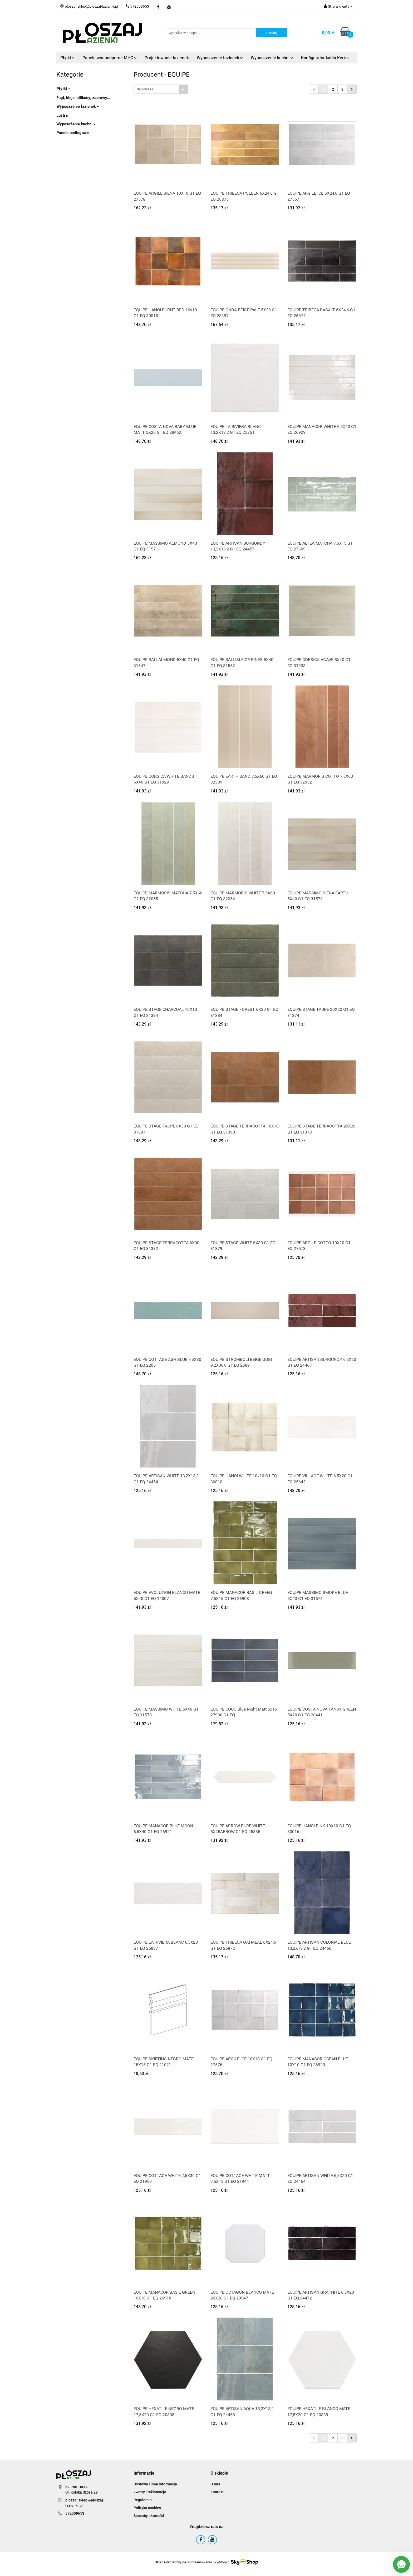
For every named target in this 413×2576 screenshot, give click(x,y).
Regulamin (143, 2500)
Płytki (67, 57)
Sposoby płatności (149, 2516)
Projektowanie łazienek (167, 57)
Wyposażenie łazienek (220, 57)
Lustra (62, 115)
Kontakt (217, 2492)
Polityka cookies (147, 2508)
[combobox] (161, 89)
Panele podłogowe (72, 132)
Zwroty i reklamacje (150, 2492)
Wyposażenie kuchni (272, 57)
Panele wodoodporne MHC (109, 57)
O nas (215, 2484)
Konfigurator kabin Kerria (325, 57)
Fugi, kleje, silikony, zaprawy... (83, 97)
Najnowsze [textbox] (144, 89)
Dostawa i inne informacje (155, 2484)
